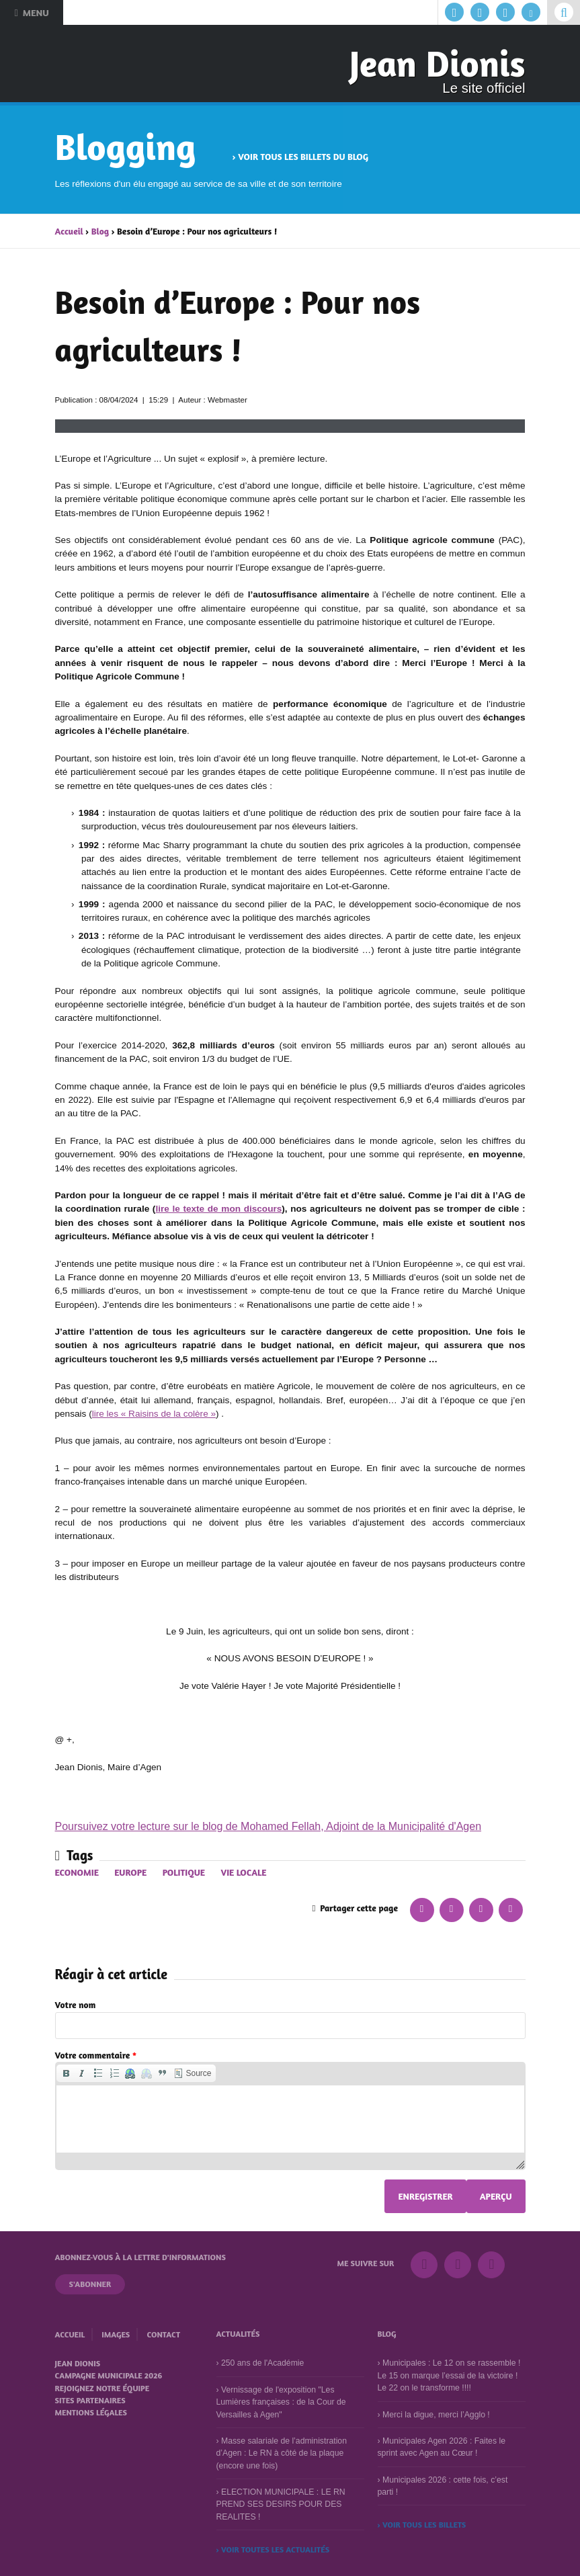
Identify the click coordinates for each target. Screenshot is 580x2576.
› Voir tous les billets (422, 2525)
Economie (77, 1872)
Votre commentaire (96, 2055)
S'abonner (90, 2284)
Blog (100, 231)
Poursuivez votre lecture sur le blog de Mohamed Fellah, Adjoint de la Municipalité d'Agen (268, 1826)
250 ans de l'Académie (262, 2363)
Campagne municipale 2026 (109, 2375)
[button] (66, 2073)
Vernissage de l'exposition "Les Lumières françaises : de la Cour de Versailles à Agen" (281, 2402)
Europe (130, 1872)
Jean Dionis (437, 63)
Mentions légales (91, 2412)
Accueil (69, 231)
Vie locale (243, 1872)
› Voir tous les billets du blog (300, 156)
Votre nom (75, 2004)
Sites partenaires (90, 2400)
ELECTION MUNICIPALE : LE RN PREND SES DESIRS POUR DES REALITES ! (280, 2504)
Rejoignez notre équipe (102, 2388)
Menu (31, 12)
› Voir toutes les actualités (273, 2549)
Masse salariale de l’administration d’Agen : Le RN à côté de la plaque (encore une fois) (281, 2453)
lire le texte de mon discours (218, 1209)
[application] (290, 2116)
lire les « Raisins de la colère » (154, 1414)
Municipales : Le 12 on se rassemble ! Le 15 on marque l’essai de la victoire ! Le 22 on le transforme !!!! (449, 2375)
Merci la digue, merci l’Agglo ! (436, 2414)
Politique (184, 1872)
